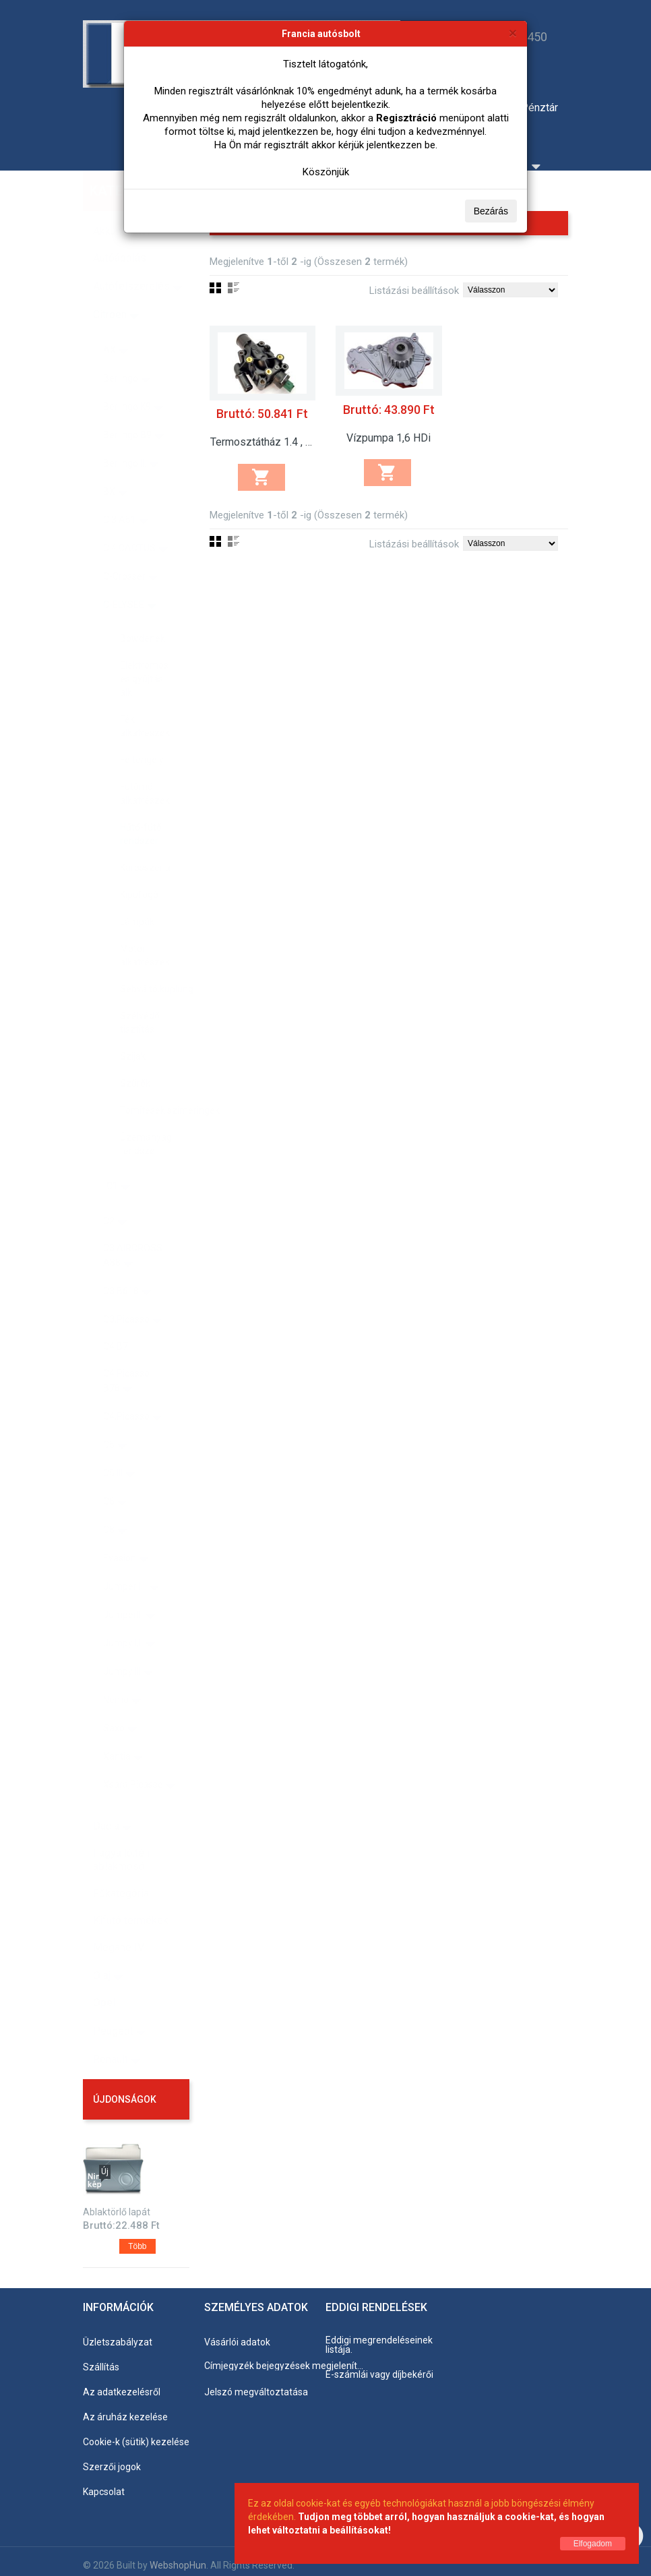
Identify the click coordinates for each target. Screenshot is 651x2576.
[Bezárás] (513, 33)
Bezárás (491, 211)
